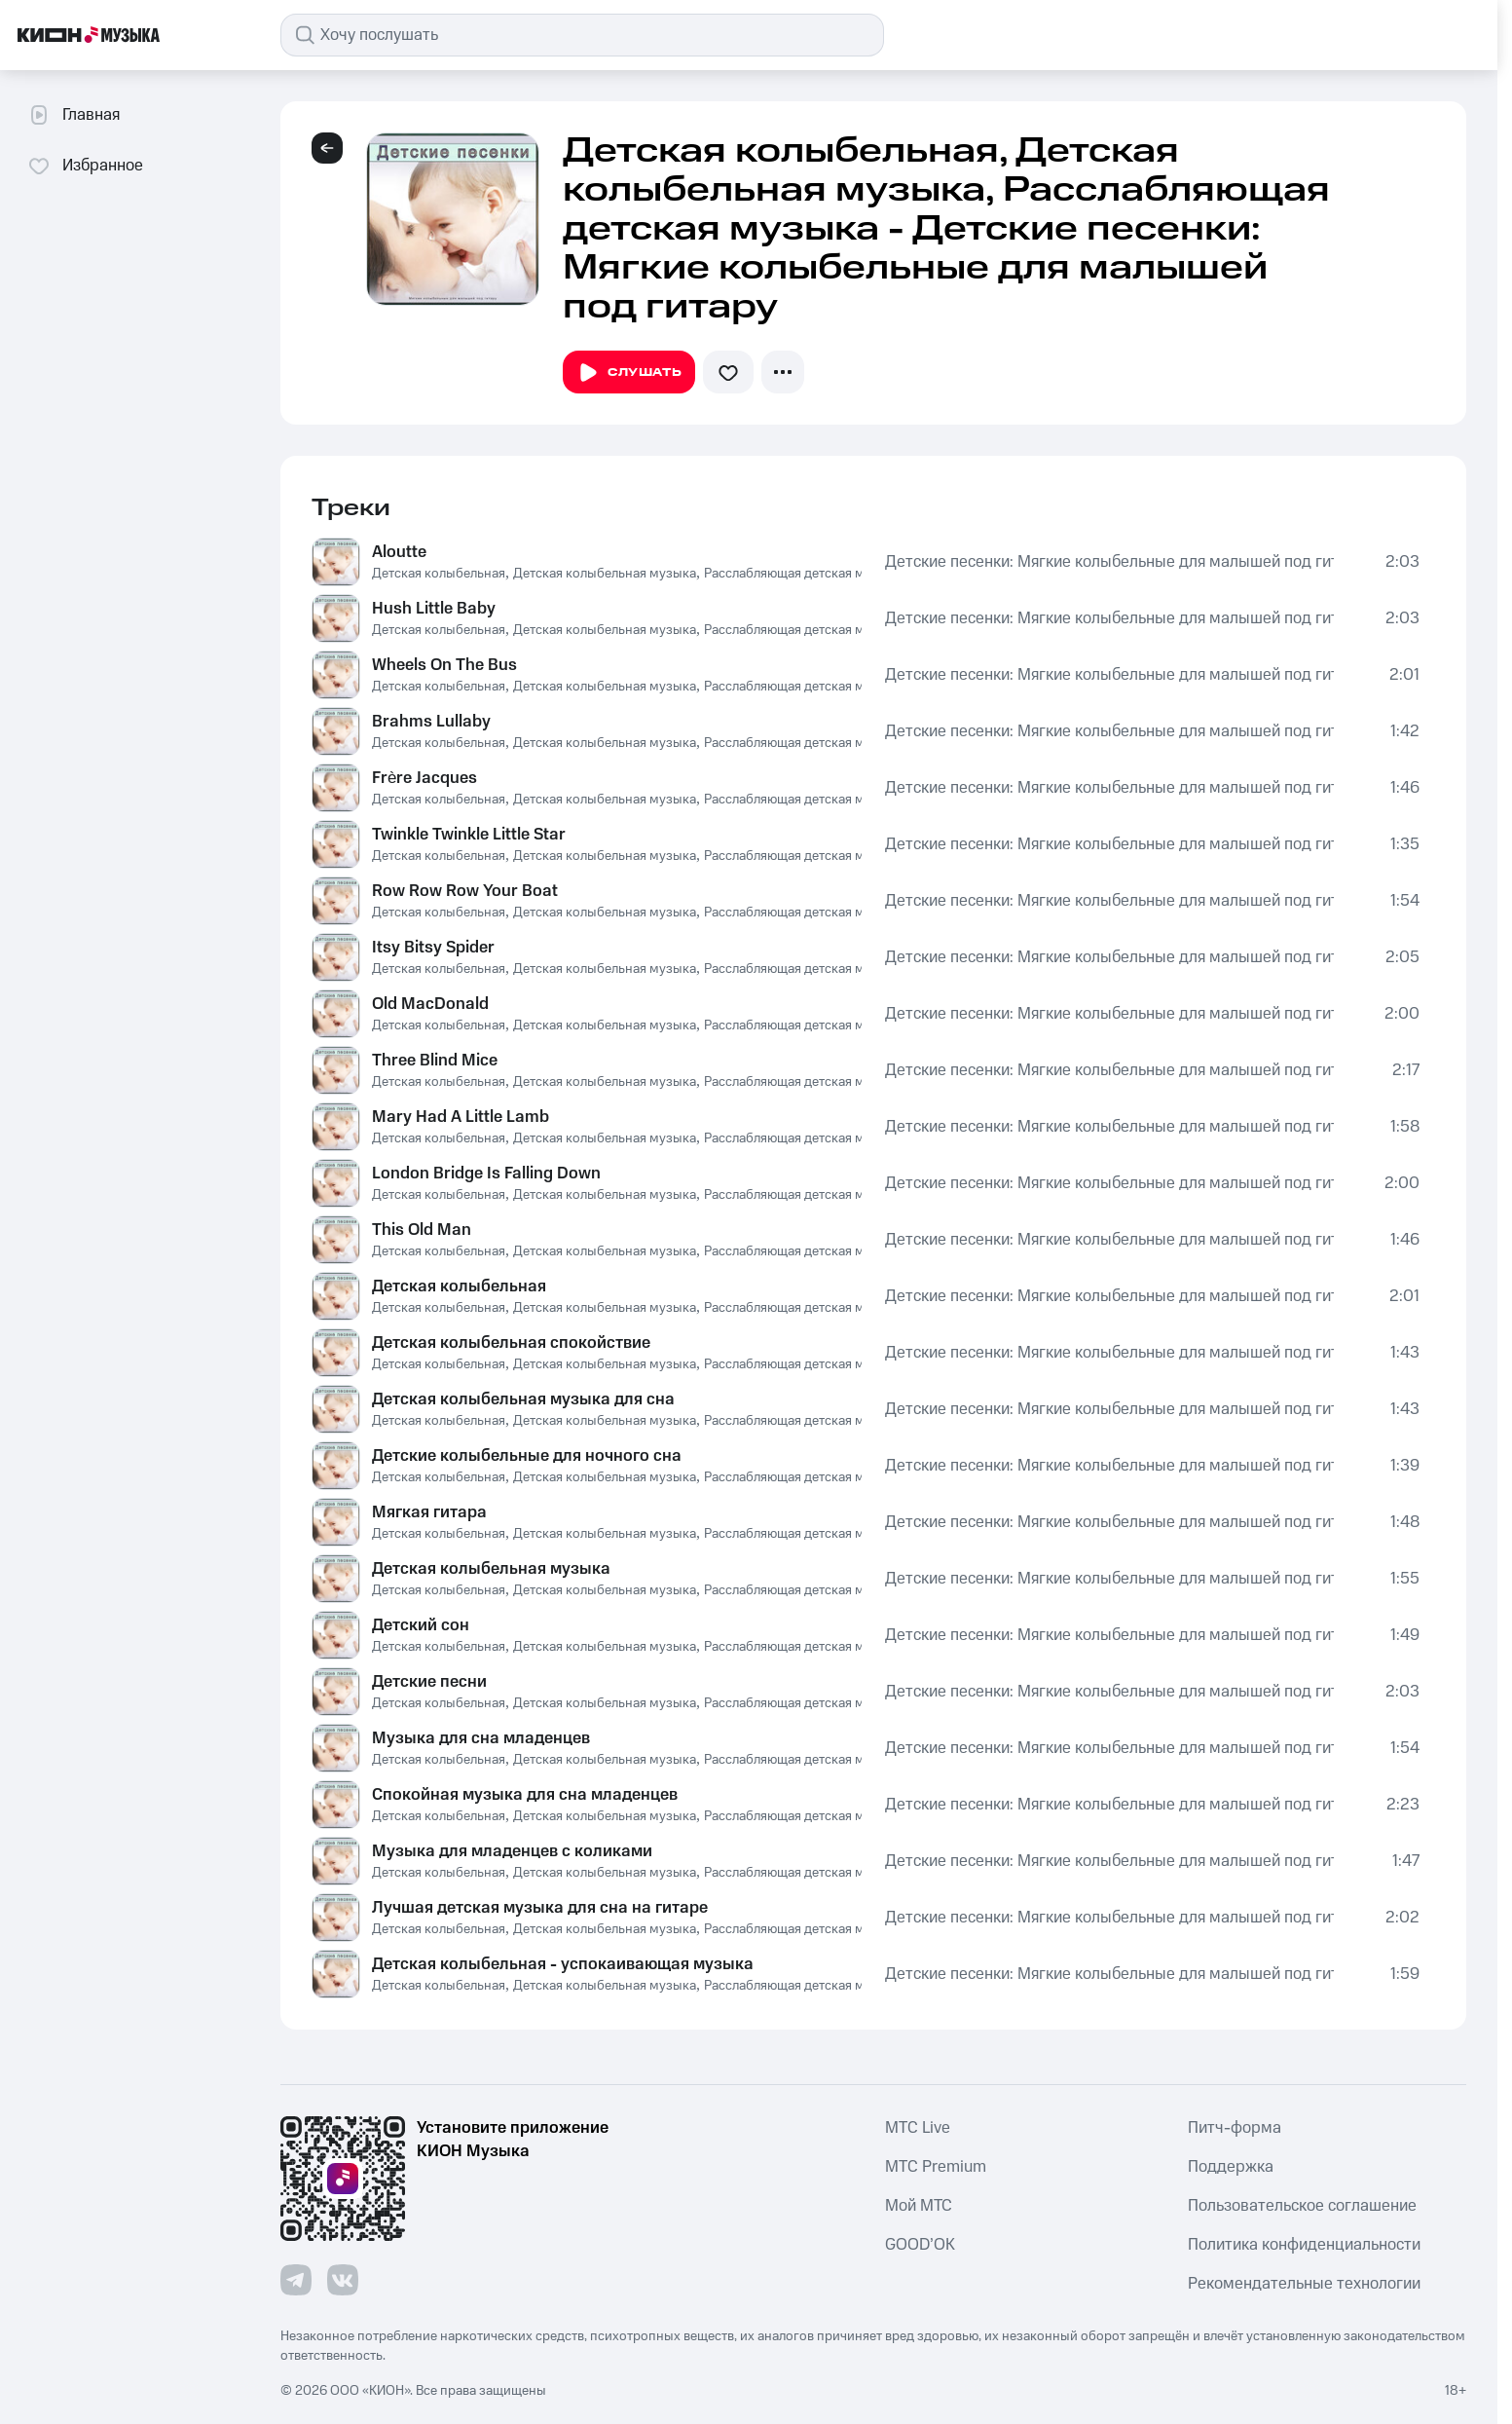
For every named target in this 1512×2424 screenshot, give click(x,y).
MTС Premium (935, 2167)
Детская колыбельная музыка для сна (523, 1399)
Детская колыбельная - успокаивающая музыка (563, 1964)
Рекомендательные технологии (1304, 2283)
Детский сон (420, 1625)
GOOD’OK (920, 2244)
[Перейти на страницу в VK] (342, 2279)
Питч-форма (1234, 2128)
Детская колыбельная (438, 573)
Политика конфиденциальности (1304, 2244)
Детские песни (429, 1682)
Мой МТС (918, 2206)
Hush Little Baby (434, 608)
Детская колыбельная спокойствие (511, 1343)
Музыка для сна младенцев (481, 1738)
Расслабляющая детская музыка (803, 573)
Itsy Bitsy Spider (433, 947)
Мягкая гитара (429, 1512)
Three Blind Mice (435, 1060)
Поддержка (1230, 2167)
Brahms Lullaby (431, 721)
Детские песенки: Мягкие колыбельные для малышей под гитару (1109, 562)
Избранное (85, 165)
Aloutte (399, 552)
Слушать (629, 373)
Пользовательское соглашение (1302, 2206)
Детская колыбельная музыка (604, 573)
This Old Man (421, 1230)
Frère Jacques (424, 778)
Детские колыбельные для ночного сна (527, 1456)
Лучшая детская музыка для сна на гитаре (540, 1908)
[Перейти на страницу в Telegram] (296, 2279)
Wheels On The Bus (444, 665)
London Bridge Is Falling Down (486, 1173)
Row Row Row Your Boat (465, 891)
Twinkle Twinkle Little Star (469, 834)
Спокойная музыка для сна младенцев (525, 1795)
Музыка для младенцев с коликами (512, 1851)
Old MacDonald (430, 1004)
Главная (73, 115)
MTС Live (917, 2128)
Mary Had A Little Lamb (460, 1117)
